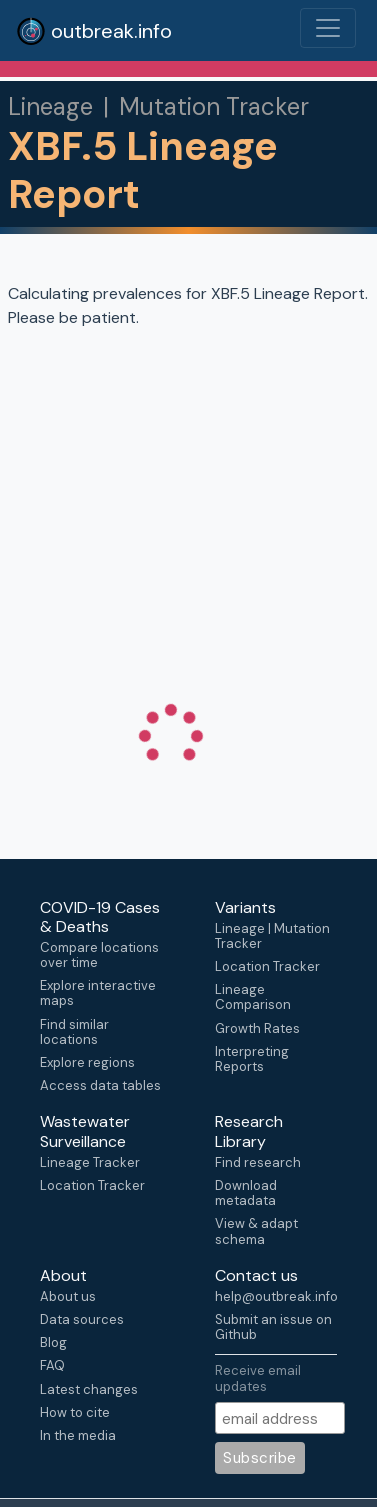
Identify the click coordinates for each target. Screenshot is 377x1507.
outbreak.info (94, 31)
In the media (78, 1435)
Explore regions (87, 1062)
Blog (53, 1342)
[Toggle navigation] (328, 28)
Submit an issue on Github (273, 1327)
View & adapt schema (256, 1231)
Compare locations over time (99, 955)
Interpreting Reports (252, 1059)
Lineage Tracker (90, 1162)
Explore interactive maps (98, 993)
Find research (258, 1162)
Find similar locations (74, 1032)
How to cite (75, 1412)
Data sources (82, 1319)
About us (68, 1296)
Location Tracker (267, 966)
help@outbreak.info (276, 1296)
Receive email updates (258, 1377)
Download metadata (246, 1193)
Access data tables (100, 1085)
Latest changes (89, 1389)
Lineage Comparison (253, 997)
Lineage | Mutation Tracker (272, 936)
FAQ (52, 1365)
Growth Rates (257, 1028)
